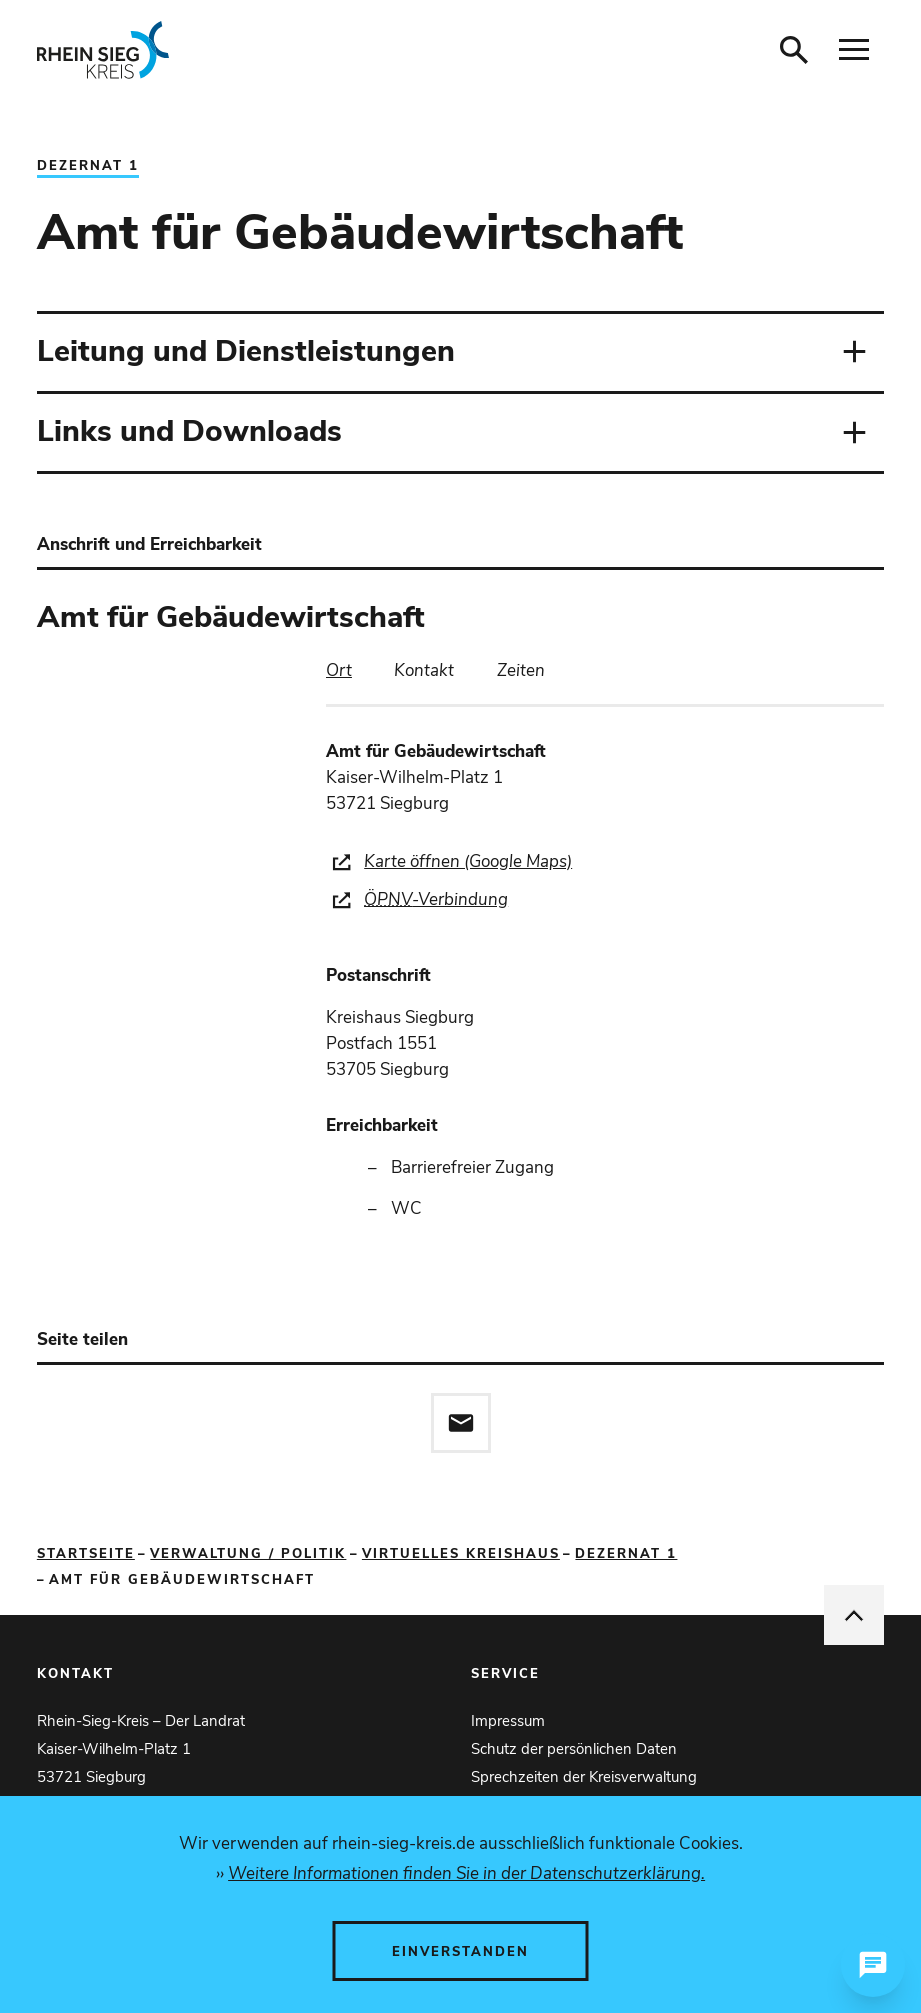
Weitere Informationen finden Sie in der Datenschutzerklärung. (466, 1873)
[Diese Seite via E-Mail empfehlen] (461, 1423)
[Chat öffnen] (873, 1965)
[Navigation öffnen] (854, 50)
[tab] (339, 671)
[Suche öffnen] (794, 50)
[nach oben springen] (854, 1615)
